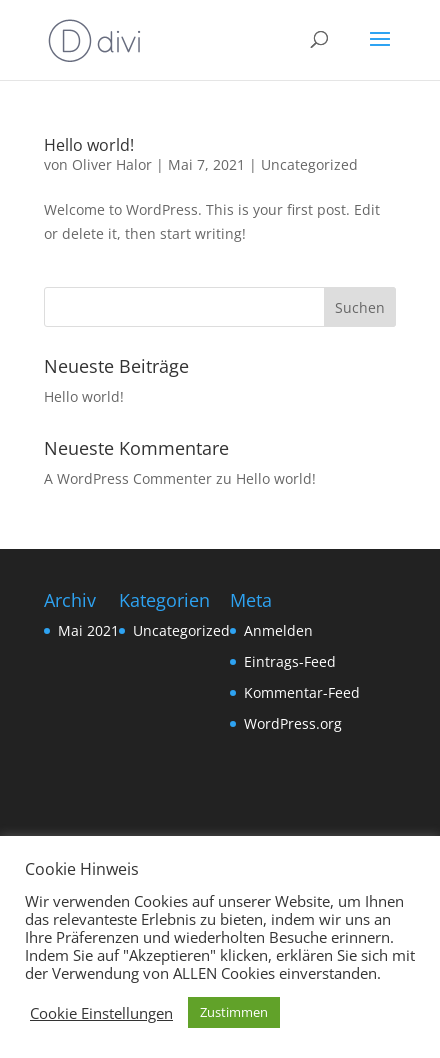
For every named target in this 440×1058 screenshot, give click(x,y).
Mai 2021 (88, 630)
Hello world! (89, 145)
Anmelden (278, 630)
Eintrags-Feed (290, 661)
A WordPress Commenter (128, 478)
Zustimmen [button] (234, 1012)
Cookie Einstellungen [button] (101, 1013)
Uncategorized (309, 164)
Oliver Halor (112, 164)
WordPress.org (293, 723)
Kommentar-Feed (302, 692)
